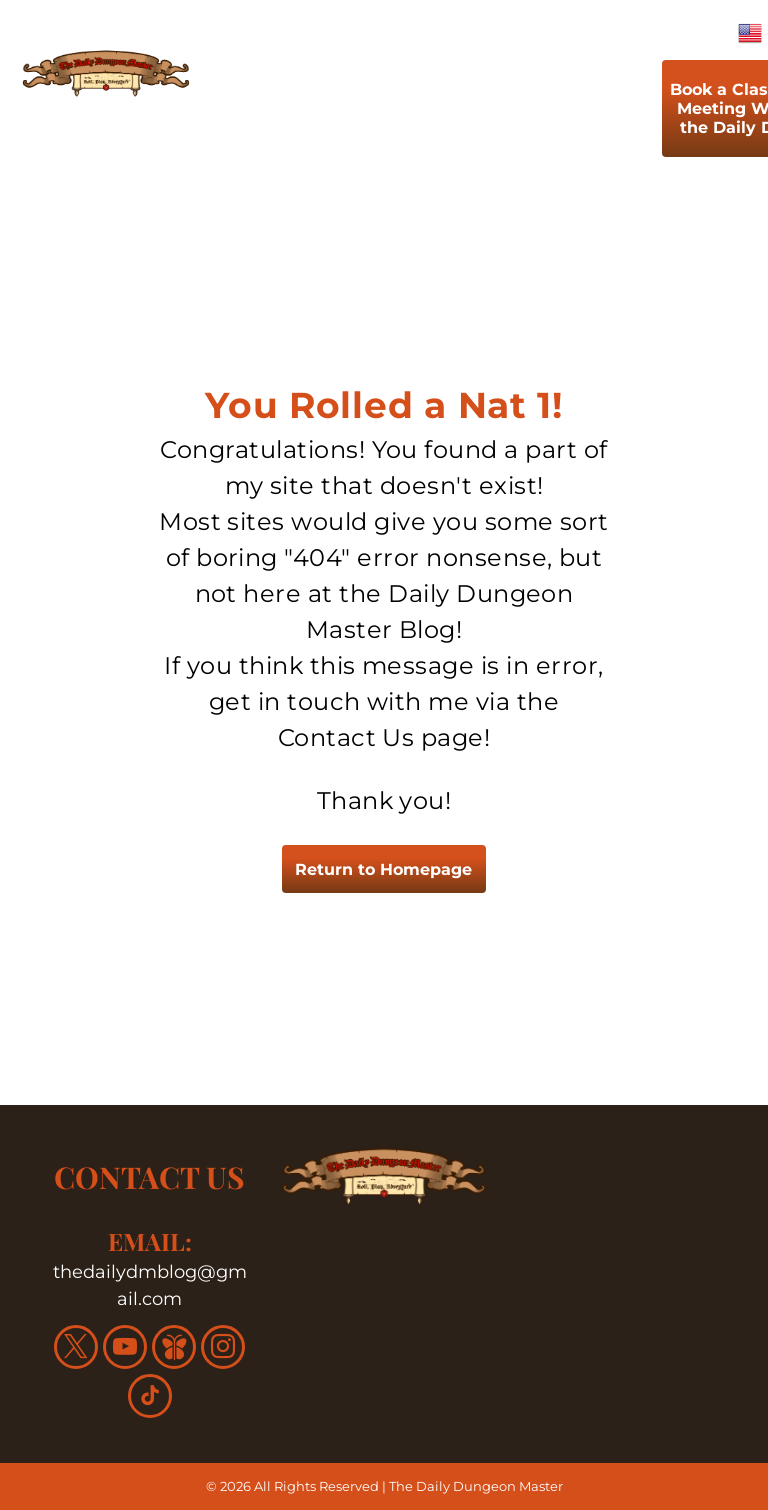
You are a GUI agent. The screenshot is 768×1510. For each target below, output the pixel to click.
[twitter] (76, 1349)
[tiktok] (150, 1398)
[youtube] (125, 1349)
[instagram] (223, 1349)
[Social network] (174, 1349)
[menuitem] (275, 113)
